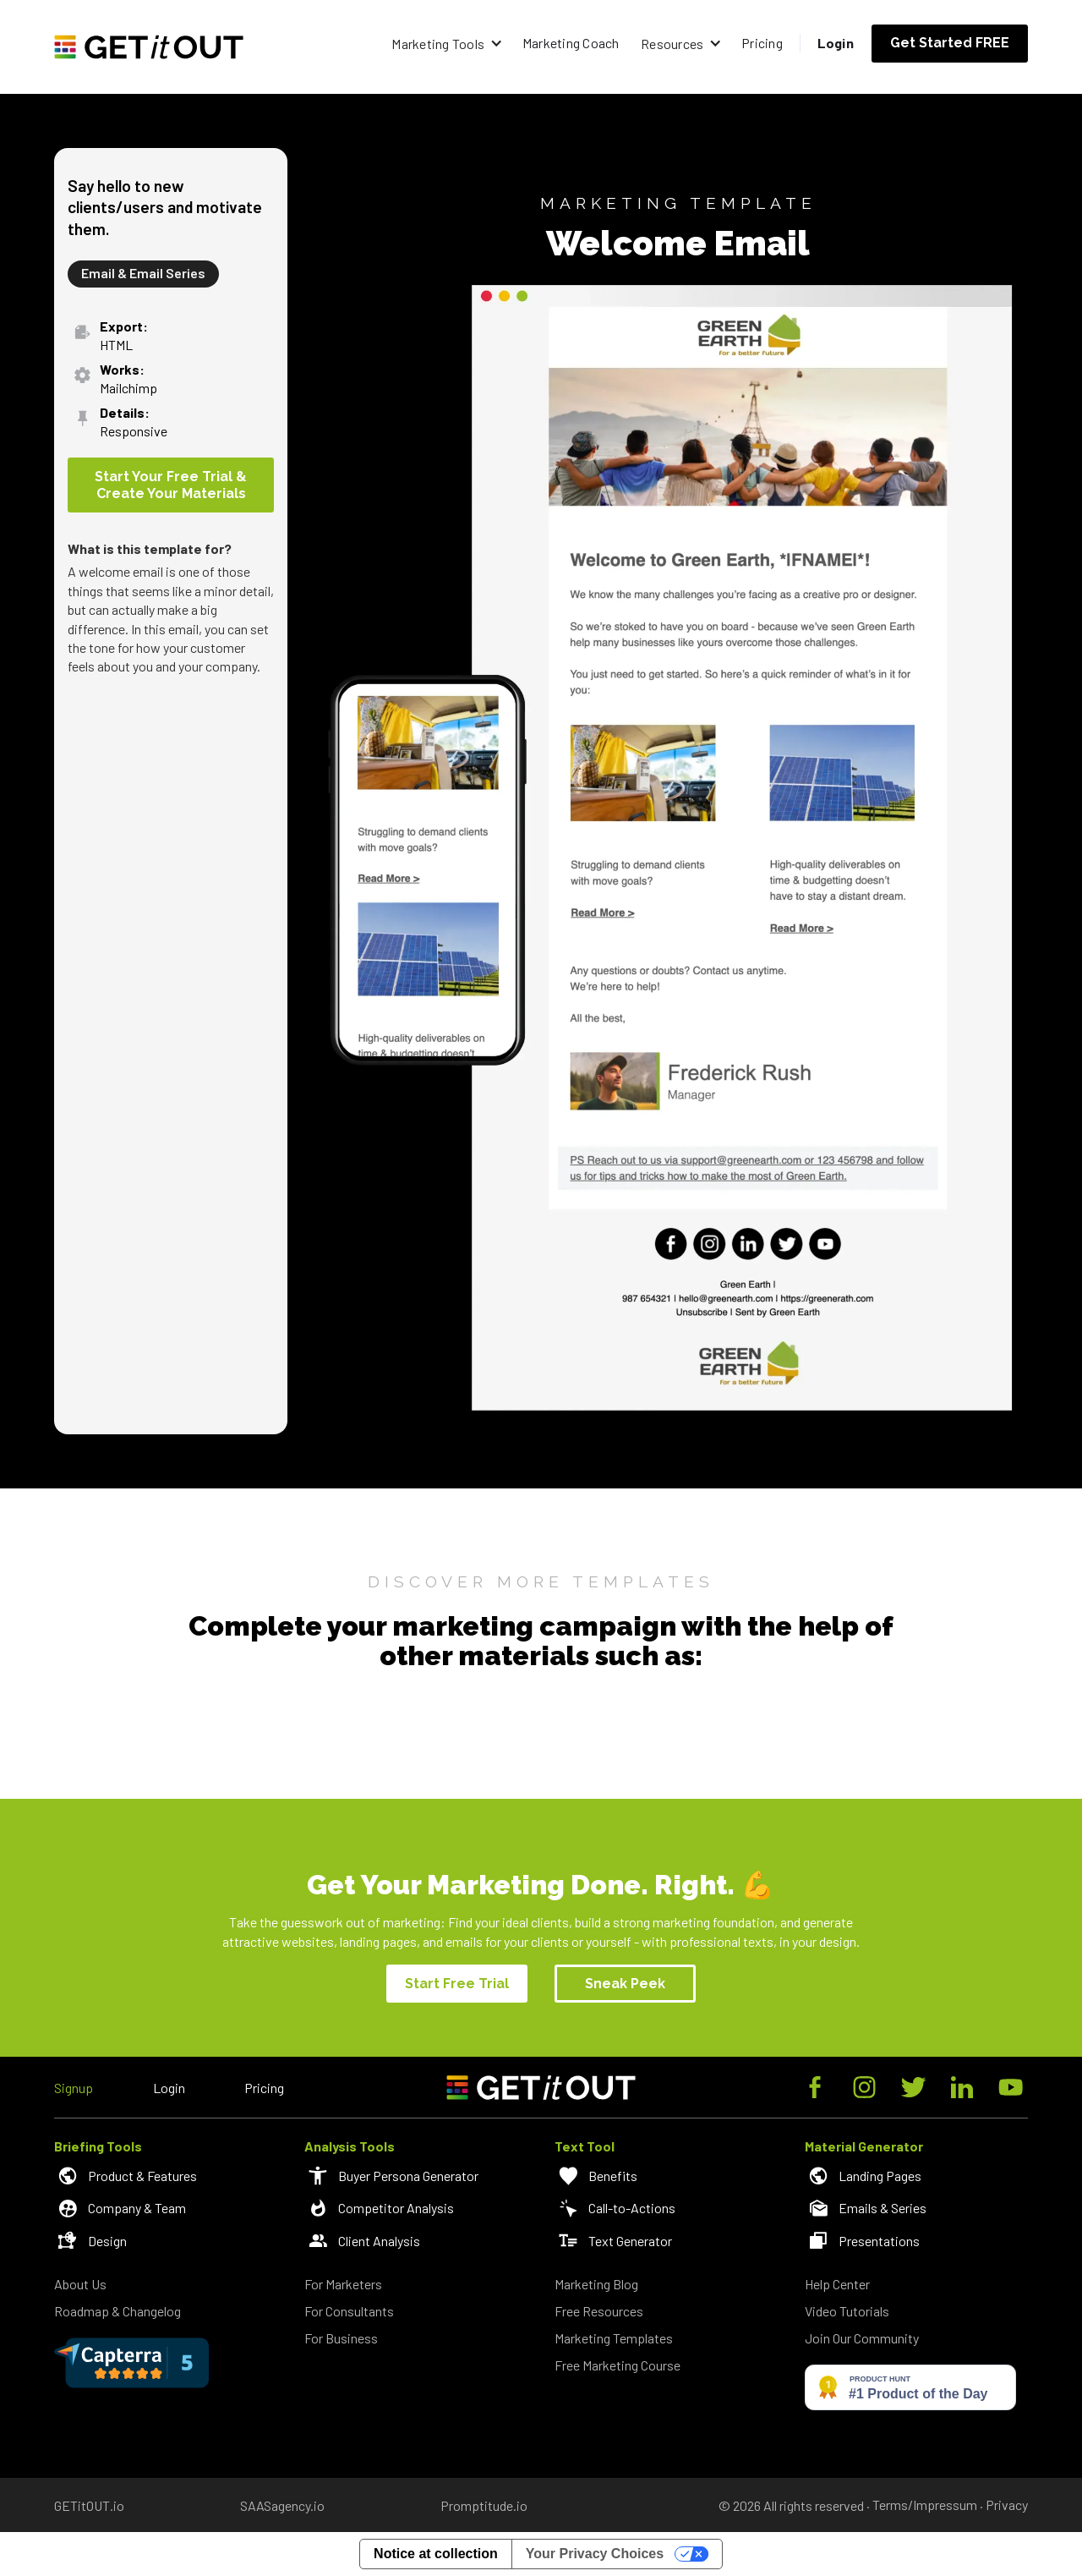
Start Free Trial (457, 1984)
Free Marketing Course (617, 2365)
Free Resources (599, 2311)
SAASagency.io (282, 2505)
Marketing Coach (571, 43)
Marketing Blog (596, 2284)
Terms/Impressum (924, 2505)
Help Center (837, 2284)
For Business (341, 2338)
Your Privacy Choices (595, 2553)
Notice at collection (436, 2553)
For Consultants (349, 2311)
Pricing (762, 43)
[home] (148, 47)
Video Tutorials (847, 2311)
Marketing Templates (614, 2338)
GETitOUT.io (89, 2505)
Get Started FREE (949, 43)
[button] (446, 43)
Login (835, 43)
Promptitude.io (483, 2505)
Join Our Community (862, 2338)
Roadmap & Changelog (117, 2311)
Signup (73, 2088)
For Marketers (343, 2284)
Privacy (1007, 2505)
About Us (80, 2284)
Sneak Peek (625, 1984)
